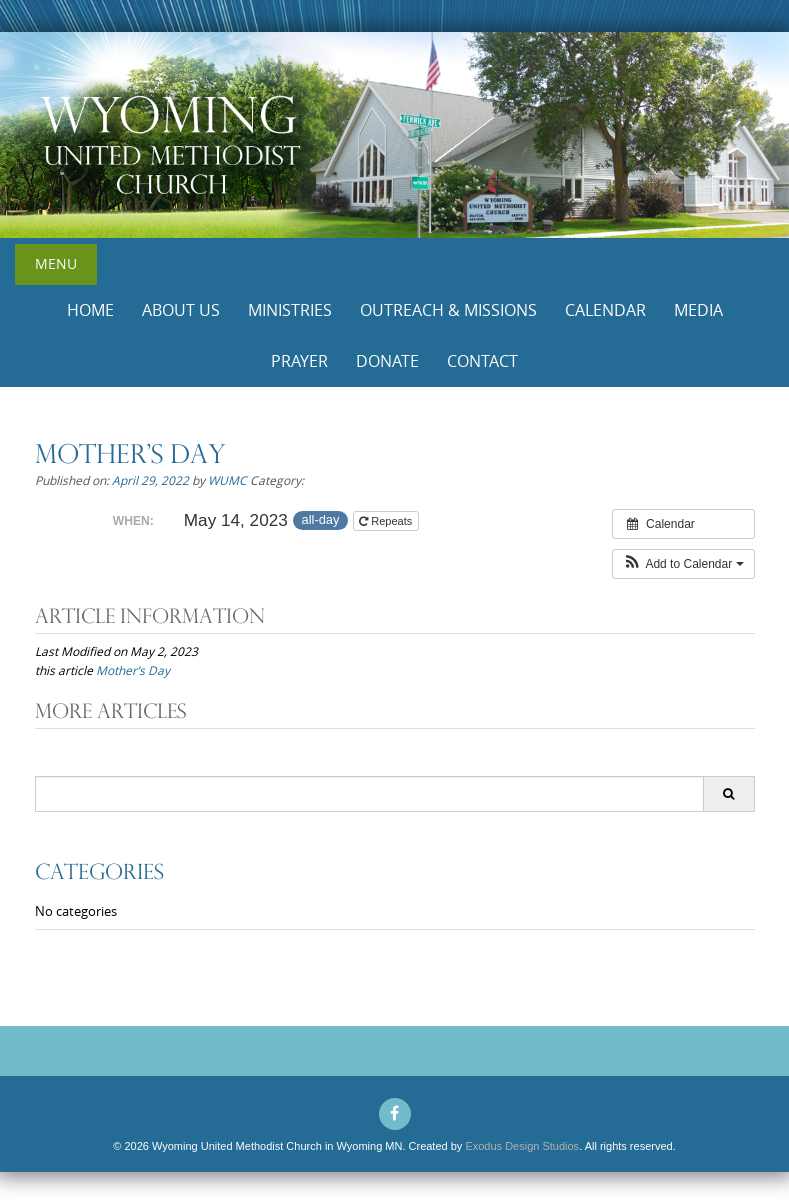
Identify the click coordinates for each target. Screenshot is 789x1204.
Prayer (299, 361)
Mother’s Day (133, 670)
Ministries (290, 310)
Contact (482, 361)
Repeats (387, 521)
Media (698, 310)
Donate (387, 361)
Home (90, 310)
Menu (56, 263)
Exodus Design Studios (522, 1146)
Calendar (605, 310)
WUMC (227, 480)
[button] (683, 564)
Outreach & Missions (448, 310)
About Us (181, 310)
